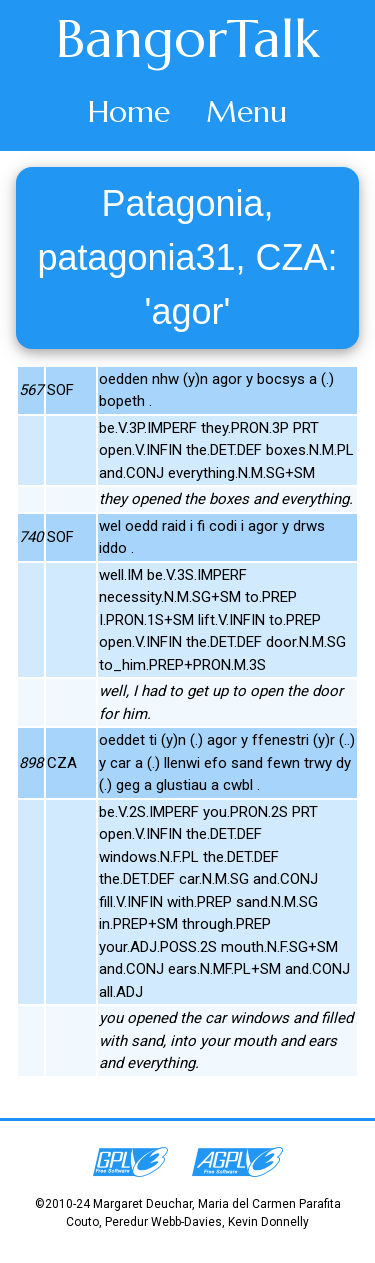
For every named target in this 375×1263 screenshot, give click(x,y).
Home (129, 111)
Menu (246, 111)
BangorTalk (188, 39)
